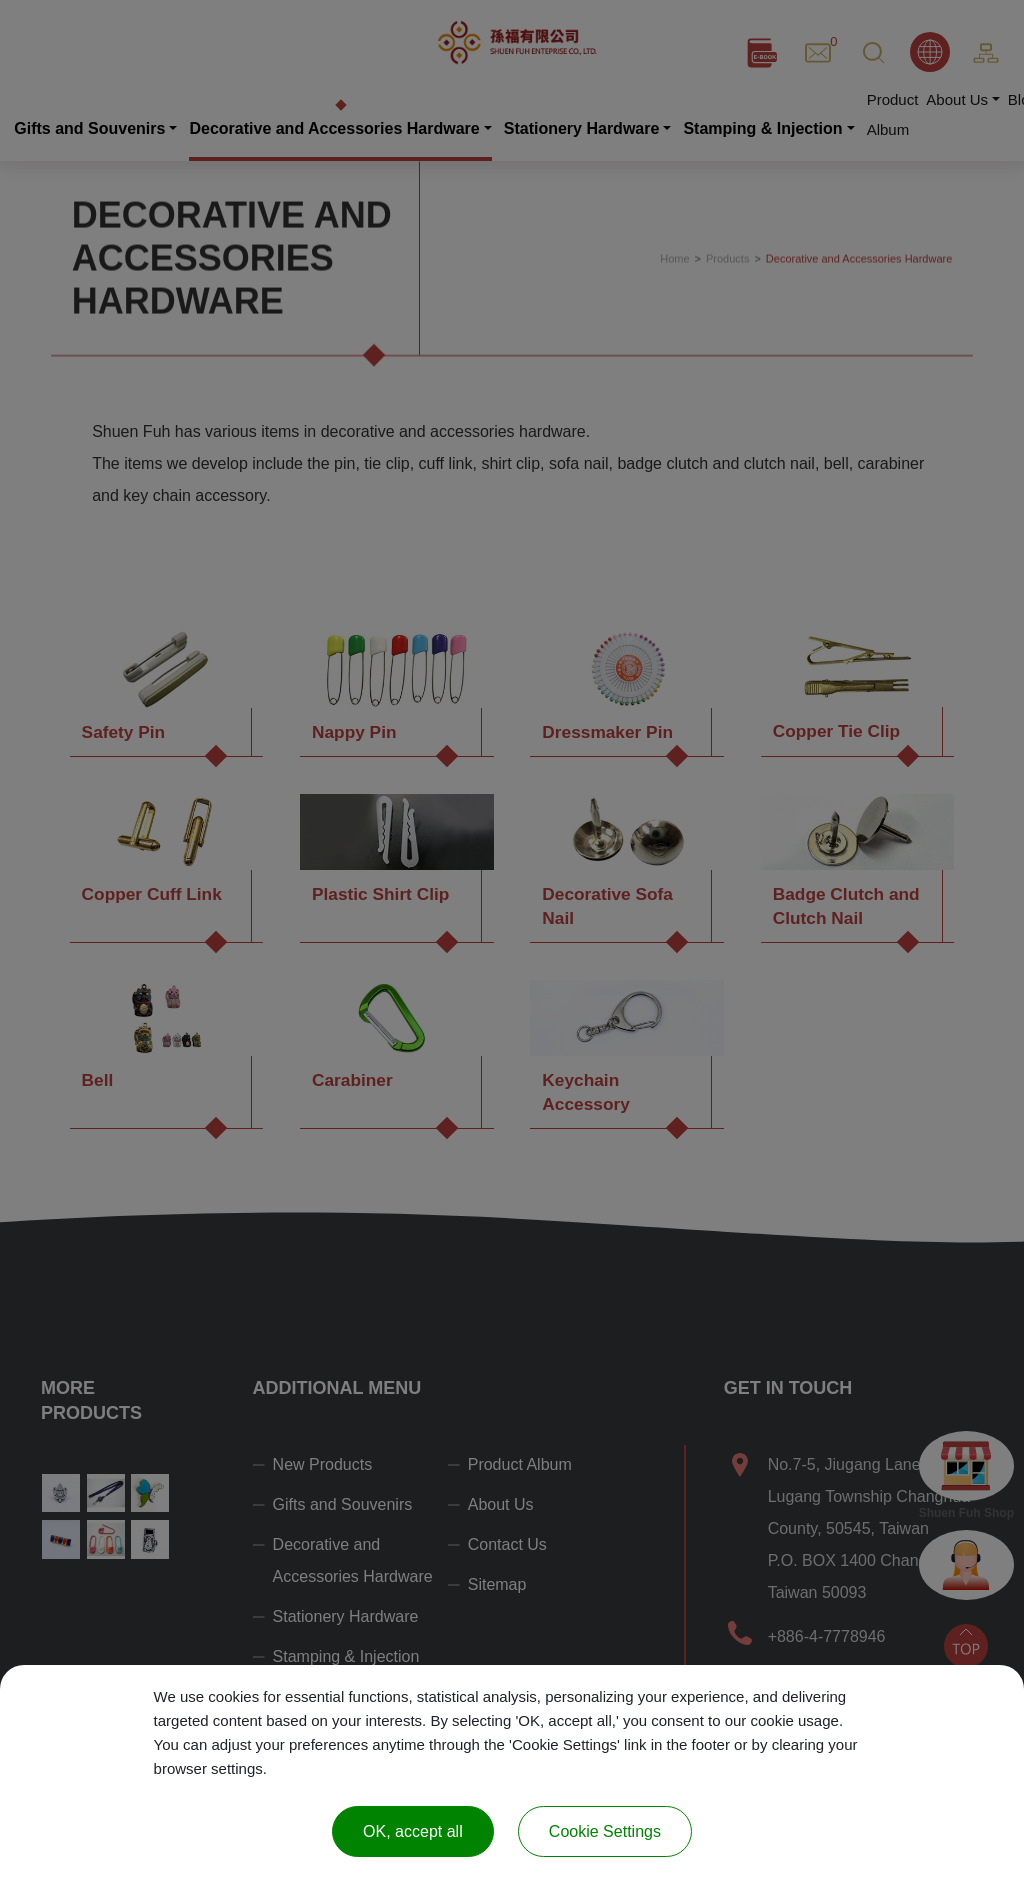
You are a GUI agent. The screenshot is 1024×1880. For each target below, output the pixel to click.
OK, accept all (413, 1831)
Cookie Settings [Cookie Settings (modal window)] (605, 1831)
